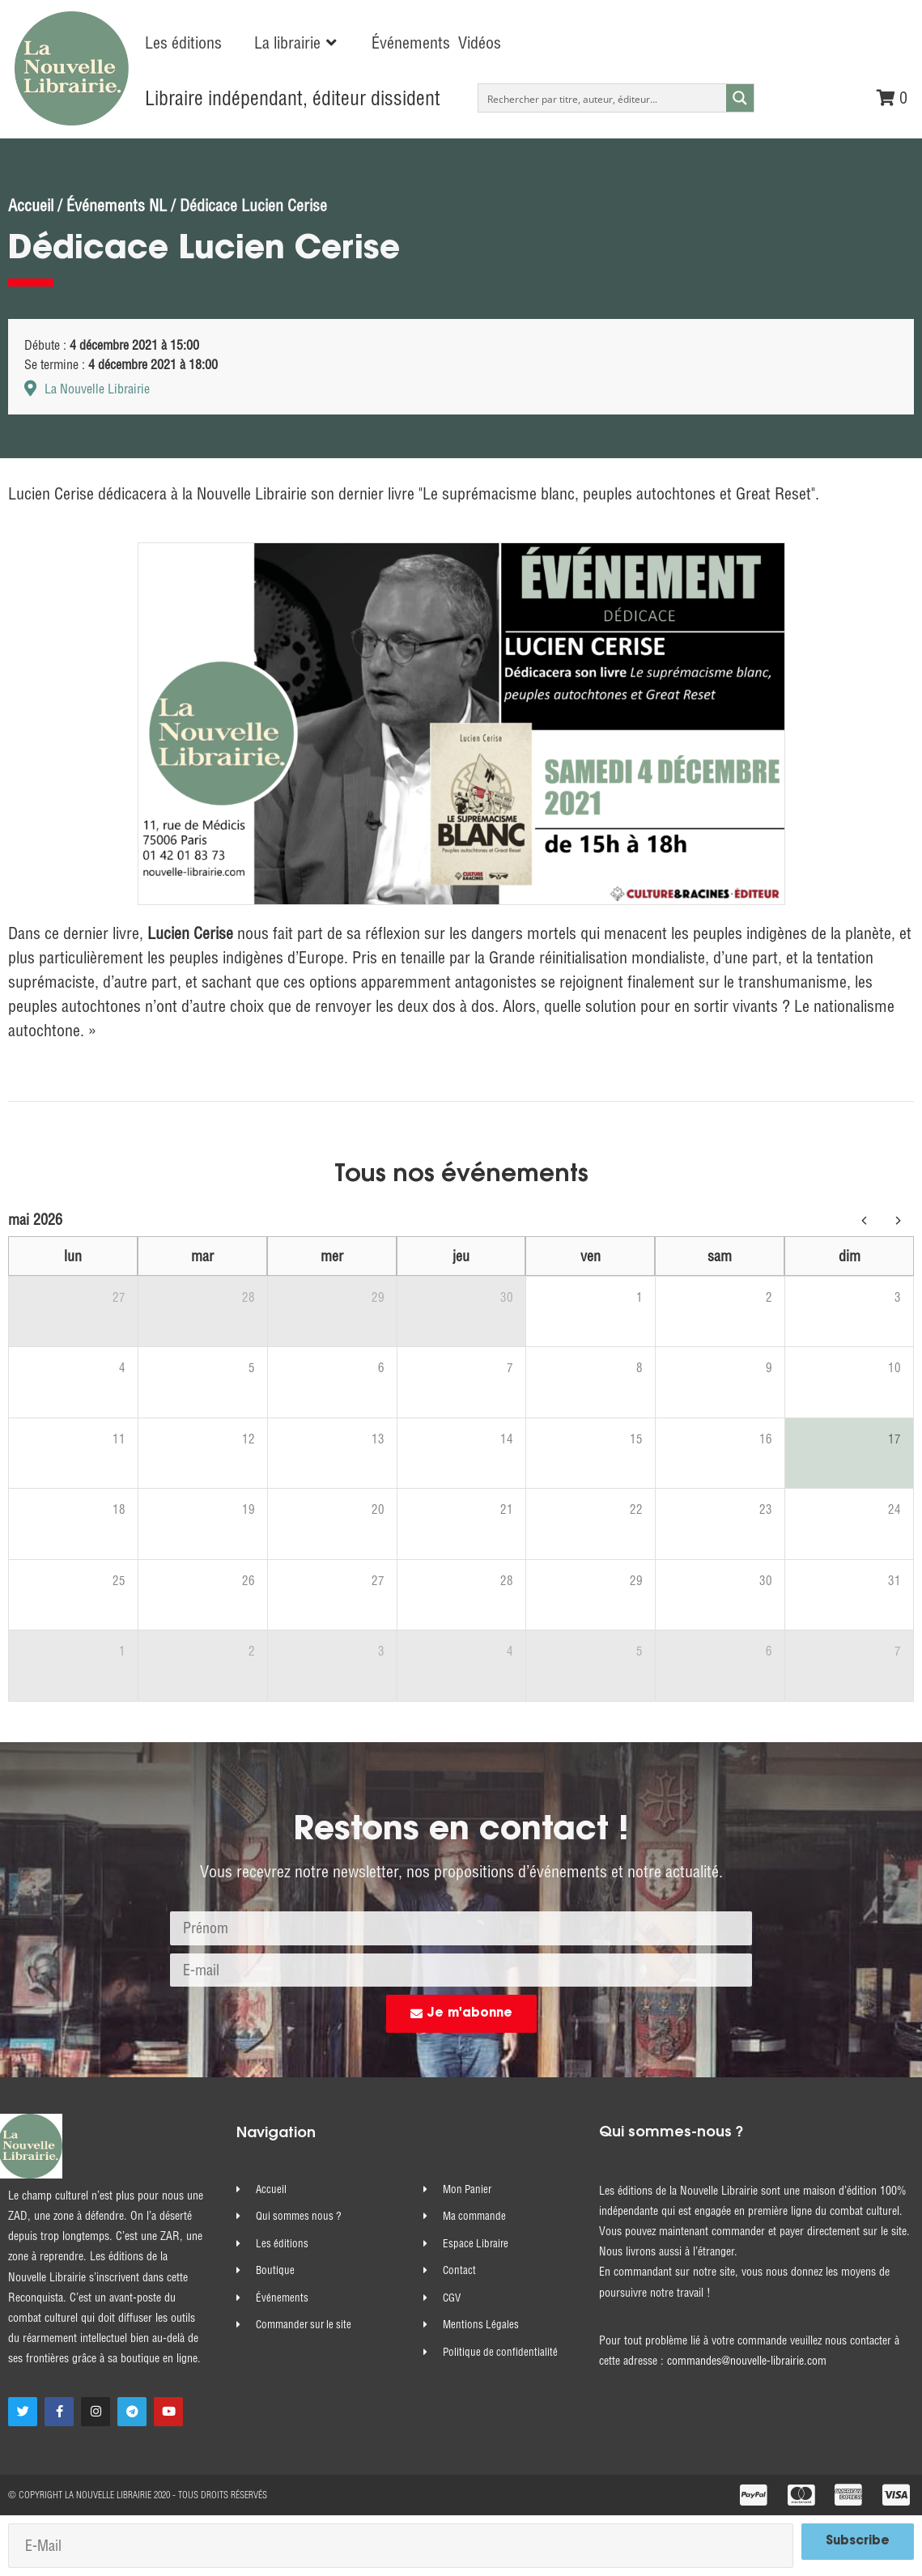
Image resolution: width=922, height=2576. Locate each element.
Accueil (30, 205)
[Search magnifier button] (740, 98)
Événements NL (116, 205)
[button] (296, 42)
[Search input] (603, 98)
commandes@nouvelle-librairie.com (746, 2360)
